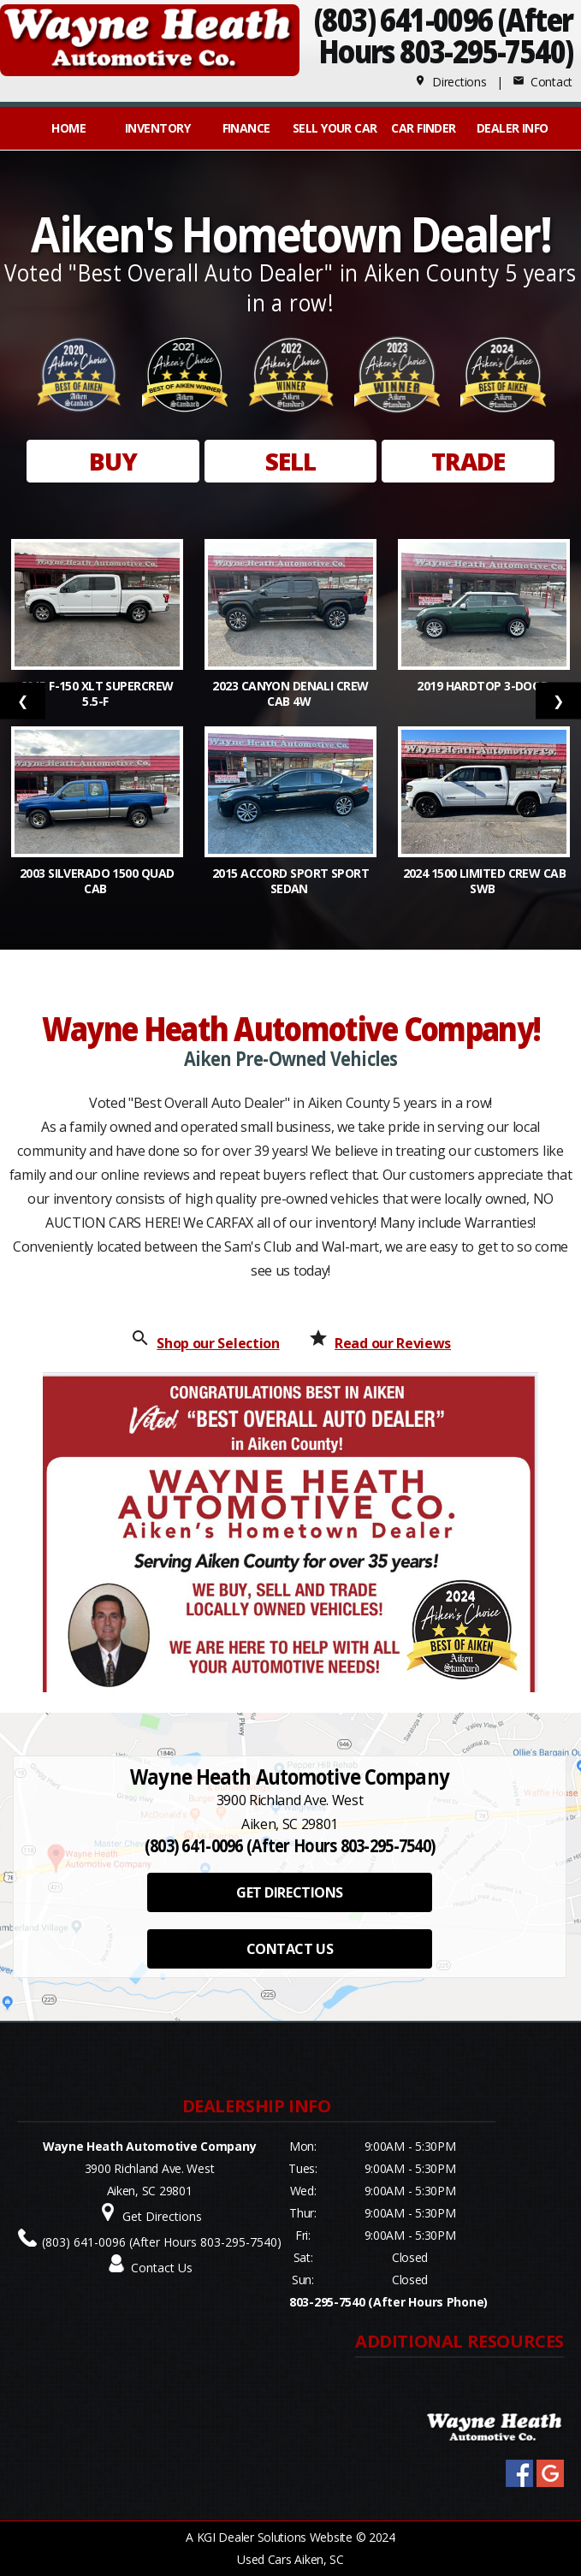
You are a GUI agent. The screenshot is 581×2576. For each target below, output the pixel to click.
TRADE (468, 461)
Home (68, 128)
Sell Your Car (335, 128)
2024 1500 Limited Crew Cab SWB (484, 881)
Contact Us (162, 2267)
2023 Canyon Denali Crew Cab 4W (290, 693)
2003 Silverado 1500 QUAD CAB (97, 881)
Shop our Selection (218, 1343)
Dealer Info (512, 128)
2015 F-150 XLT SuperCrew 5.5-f (97, 693)
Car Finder (423, 128)
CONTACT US (289, 1948)
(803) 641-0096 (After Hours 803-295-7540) (162, 2242)
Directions (450, 82)
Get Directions (162, 2216)
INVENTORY (157, 128)
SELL (291, 461)
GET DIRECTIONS (289, 1892)
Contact (542, 82)
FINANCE (246, 128)
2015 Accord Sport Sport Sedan (290, 881)
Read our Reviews (393, 1343)
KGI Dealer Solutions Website (275, 2537)
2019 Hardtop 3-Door (484, 686)
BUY (113, 461)
